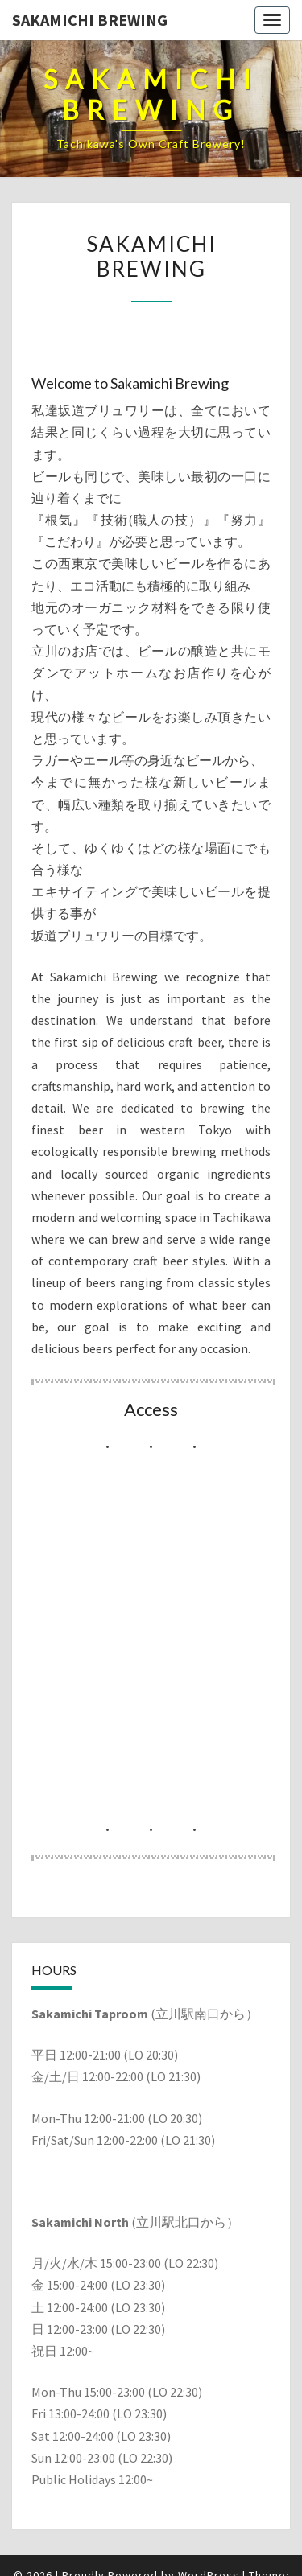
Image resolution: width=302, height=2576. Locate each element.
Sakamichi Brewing (90, 20)
